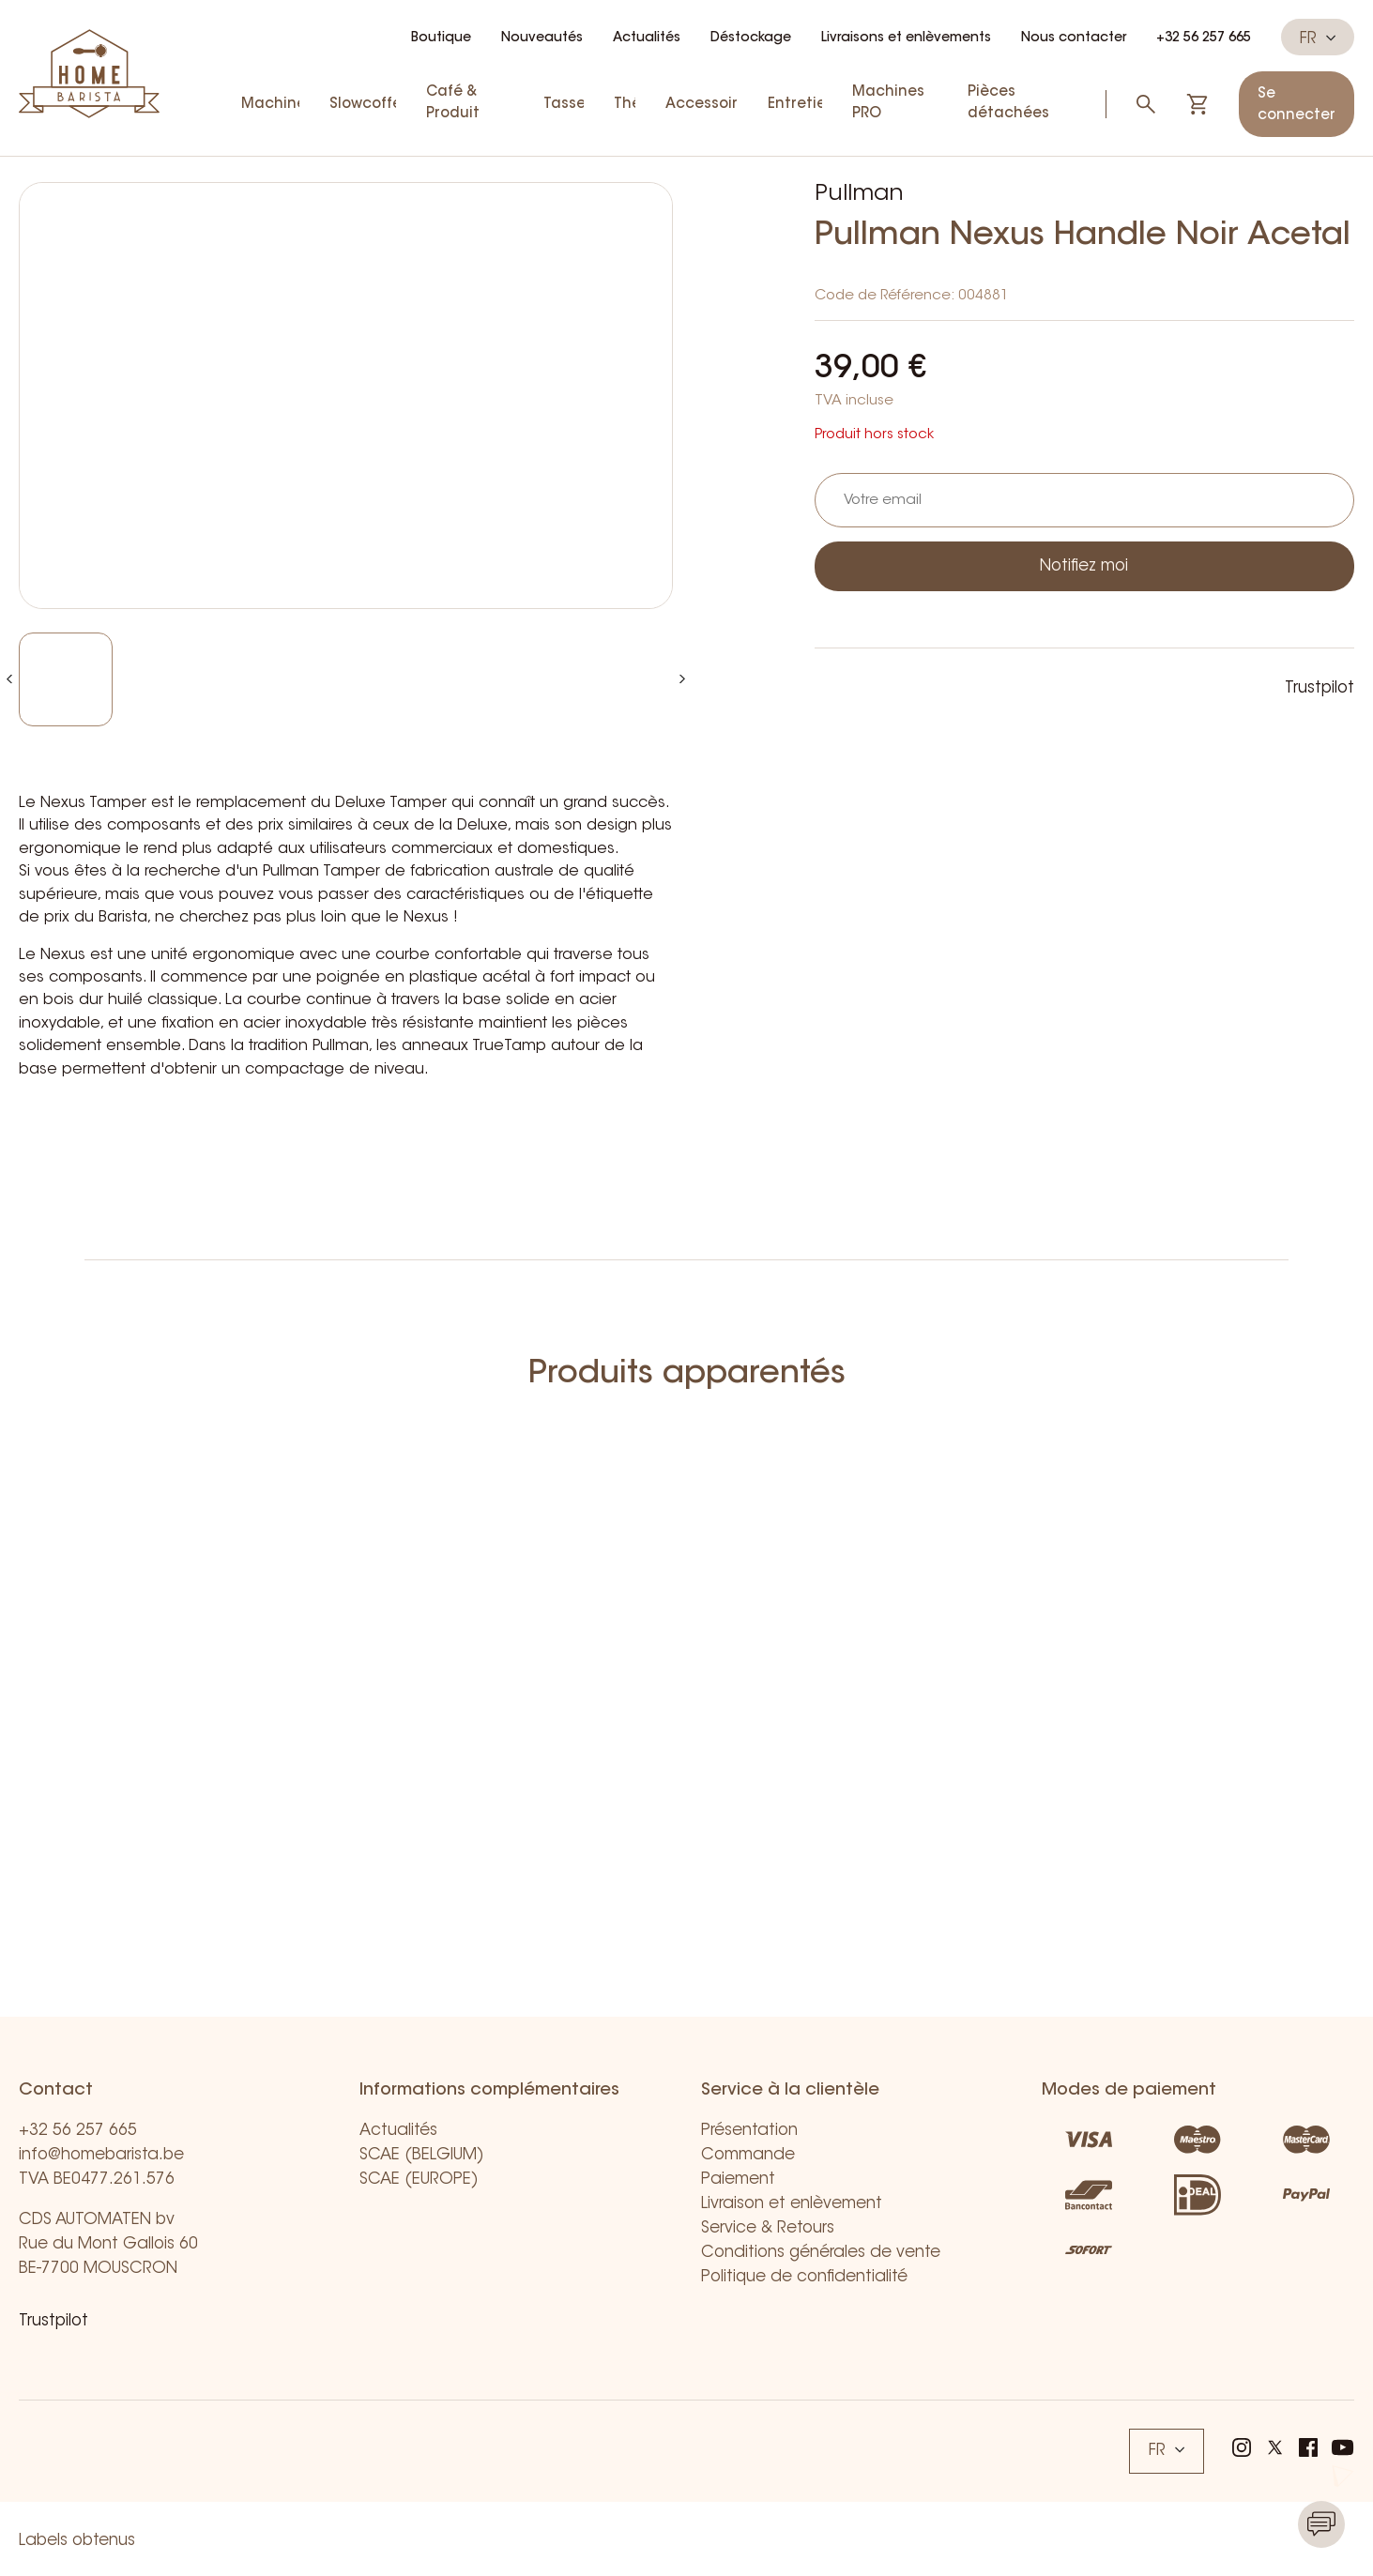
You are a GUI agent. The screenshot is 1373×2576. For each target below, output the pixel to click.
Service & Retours (767, 2228)
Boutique (441, 38)
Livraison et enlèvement (791, 2204)
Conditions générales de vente (820, 2253)
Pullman (859, 194)
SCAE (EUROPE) (419, 2179)
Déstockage (750, 38)
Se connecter (1296, 105)
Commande (748, 2155)
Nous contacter (1073, 38)
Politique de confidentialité (804, 2277)
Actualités (646, 38)
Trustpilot (1319, 688)
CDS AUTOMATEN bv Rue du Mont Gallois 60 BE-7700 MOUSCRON (108, 2244)
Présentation (749, 2131)
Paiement (738, 2179)
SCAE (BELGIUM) (421, 2155)
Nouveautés (542, 38)
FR (1317, 38)
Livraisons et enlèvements (906, 38)
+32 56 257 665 (1203, 38)
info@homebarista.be (101, 2155)
